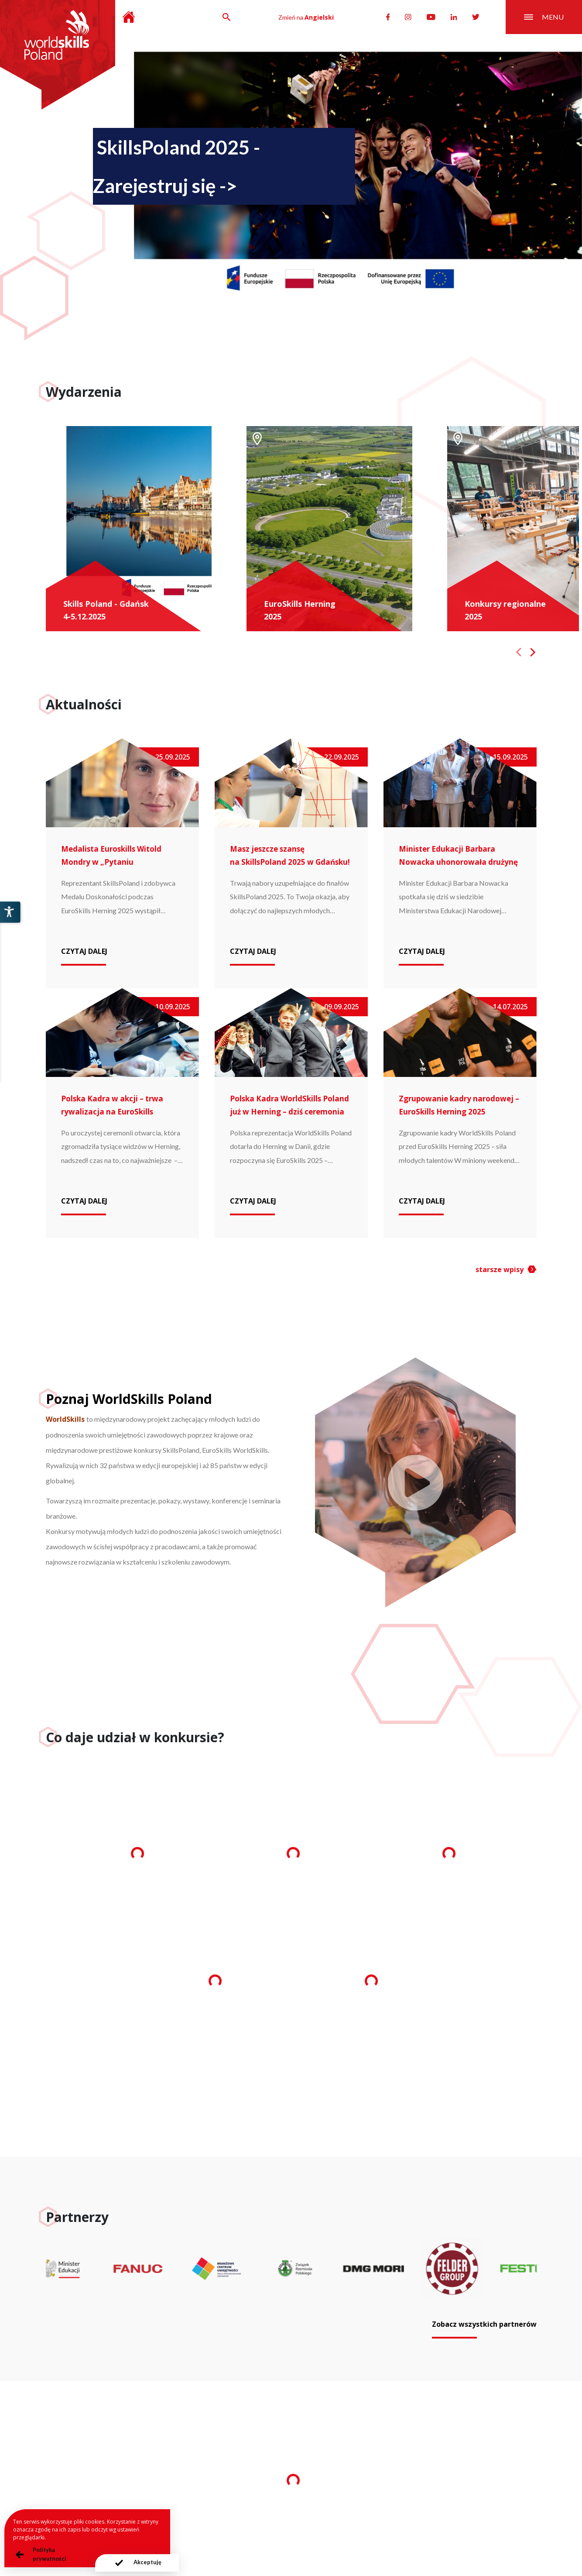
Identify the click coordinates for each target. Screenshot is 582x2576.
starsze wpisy (500, 1269)
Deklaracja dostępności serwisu (386, 2525)
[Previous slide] (519, 651)
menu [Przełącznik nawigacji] (544, 17)
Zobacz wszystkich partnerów (484, 2324)
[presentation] (137, 2563)
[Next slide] (533, 651)
